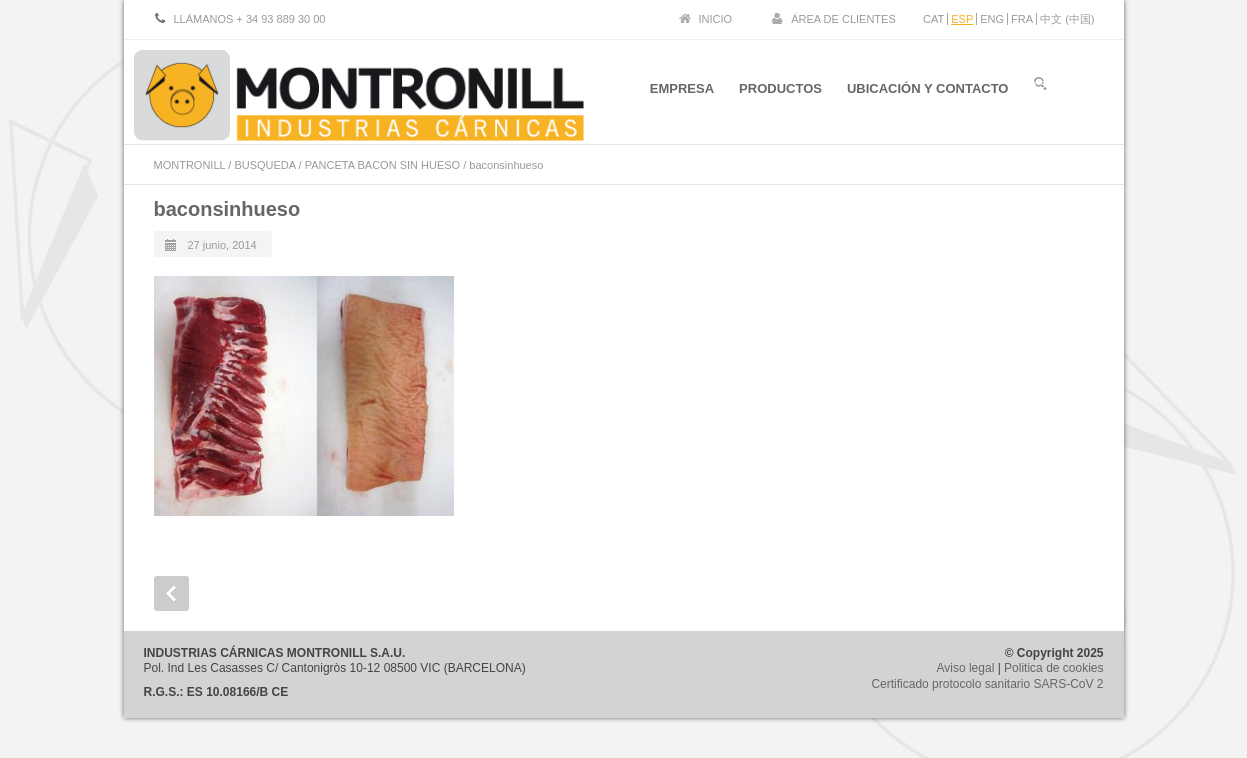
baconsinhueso (227, 209)
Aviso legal (965, 668)
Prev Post (171, 593)
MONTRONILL (190, 165)
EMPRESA (682, 88)
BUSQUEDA (264, 165)
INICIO (716, 19)
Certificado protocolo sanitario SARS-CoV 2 (987, 684)
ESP (962, 19)
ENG (992, 19)
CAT (933, 19)
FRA (1022, 19)
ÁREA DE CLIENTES (843, 19)
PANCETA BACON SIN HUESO (382, 165)
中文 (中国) (1067, 19)
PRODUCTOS (780, 88)
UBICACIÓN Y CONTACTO (928, 88)
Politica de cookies (1053, 668)
